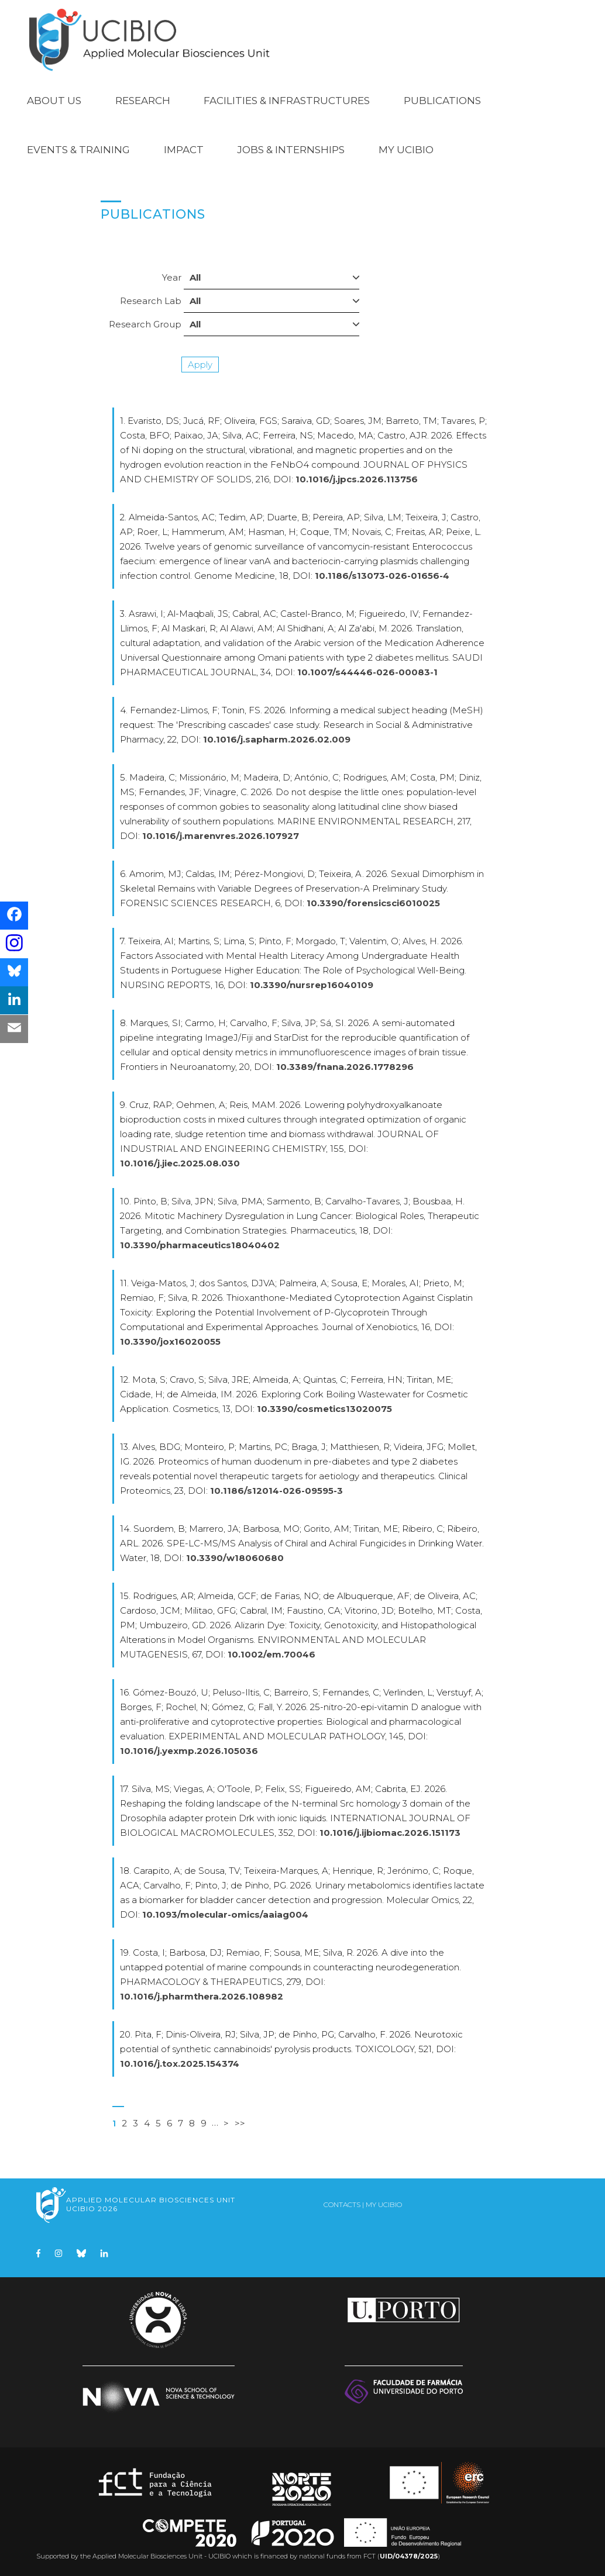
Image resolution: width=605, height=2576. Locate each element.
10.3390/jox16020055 (170, 1341)
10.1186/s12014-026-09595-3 (276, 1490)
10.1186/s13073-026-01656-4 (382, 575)
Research (142, 100)
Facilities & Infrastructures (287, 100)
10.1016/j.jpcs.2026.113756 (356, 479)
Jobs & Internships (291, 150)
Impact (184, 150)
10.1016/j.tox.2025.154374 (179, 2063)
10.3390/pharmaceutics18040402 (200, 1245)
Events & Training (78, 150)
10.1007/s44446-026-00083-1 (367, 672)
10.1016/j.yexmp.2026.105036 (189, 1750)
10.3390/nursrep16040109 (311, 984)
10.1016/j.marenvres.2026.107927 (220, 835)
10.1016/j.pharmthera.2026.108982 (201, 1996)
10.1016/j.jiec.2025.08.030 (180, 1163)
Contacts (342, 2204)
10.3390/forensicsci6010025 (373, 903)
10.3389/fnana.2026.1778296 (345, 1066)
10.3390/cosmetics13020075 (324, 1408)
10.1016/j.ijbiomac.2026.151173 (389, 1832)
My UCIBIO (406, 150)
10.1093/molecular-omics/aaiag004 (225, 1914)
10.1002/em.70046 (271, 1654)
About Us (54, 100)
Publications (442, 100)
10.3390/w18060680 (235, 1557)
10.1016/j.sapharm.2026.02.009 (276, 739)
